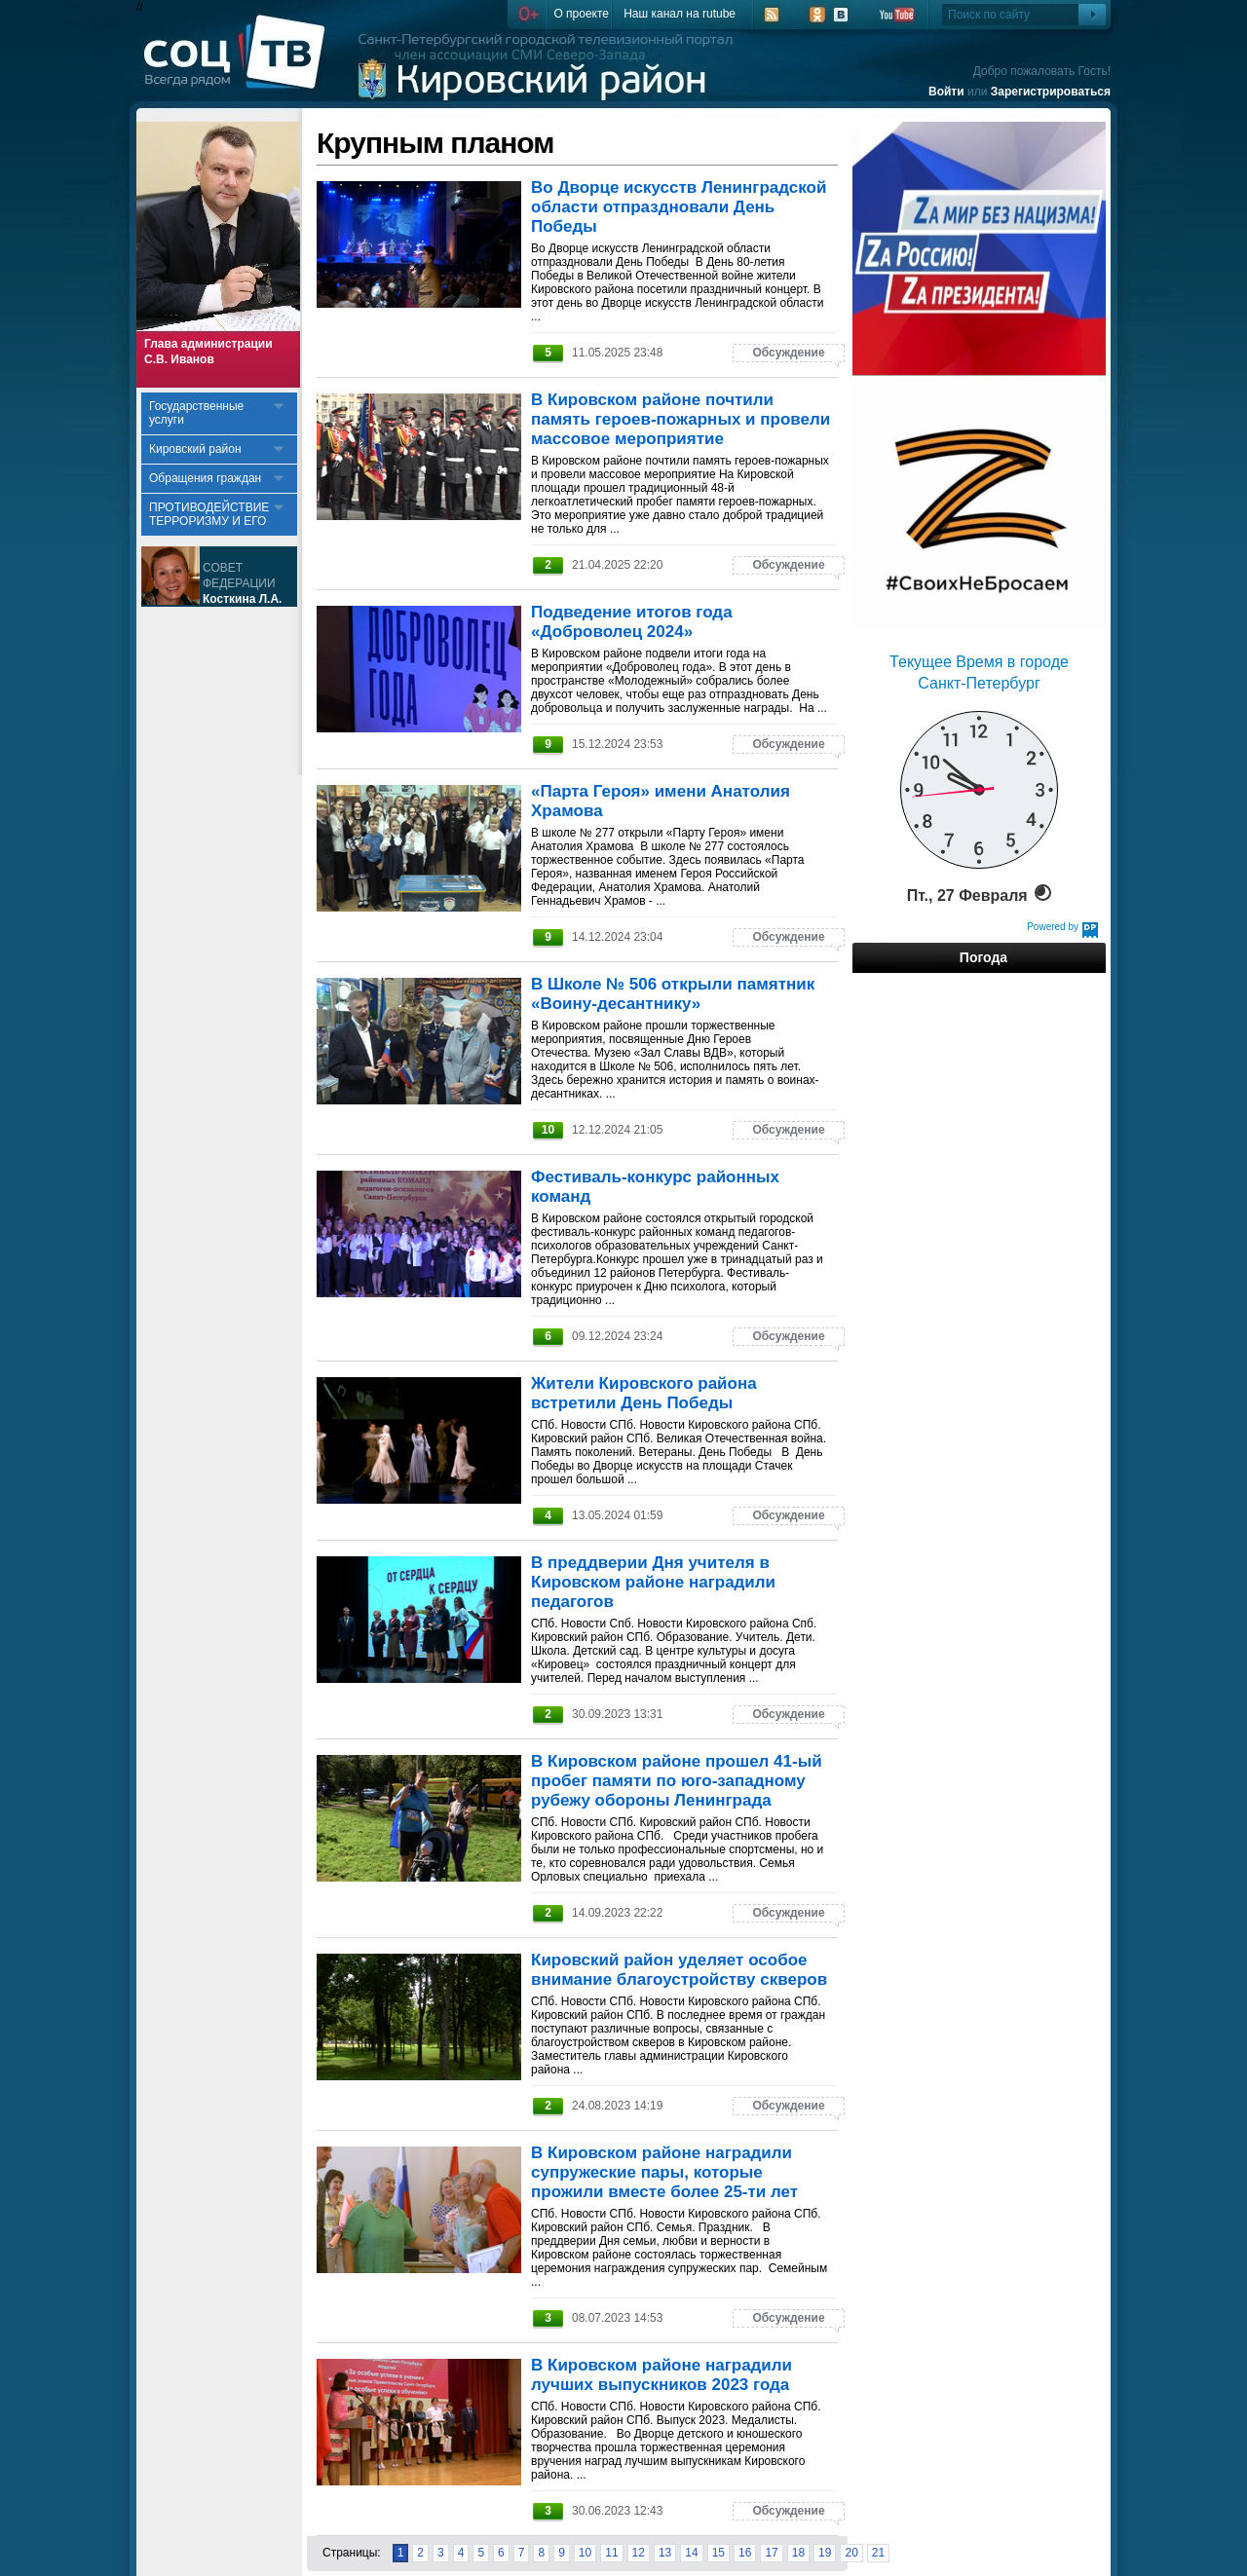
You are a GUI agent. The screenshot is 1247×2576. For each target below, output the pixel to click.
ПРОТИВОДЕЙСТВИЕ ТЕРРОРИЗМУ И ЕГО (209, 514)
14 (691, 2552)
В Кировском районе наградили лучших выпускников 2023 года (661, 2375)
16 (744, 2552)
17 (771, 2552)
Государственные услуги (196, 413)
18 (798, 2552)
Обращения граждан (205, 478)
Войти (946, 91)
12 (638, 2552)
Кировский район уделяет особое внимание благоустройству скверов (679, 1970)
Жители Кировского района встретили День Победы (644, 1393)
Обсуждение (788, 352)
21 (878, 2552)
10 (585, 2552)
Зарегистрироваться (1051, 91)
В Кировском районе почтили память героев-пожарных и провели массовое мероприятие (680, 419)
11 (611, 2552)
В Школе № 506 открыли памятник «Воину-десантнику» (672, 994)
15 (718, 2552)
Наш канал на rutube (680, 13)
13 (665, 2552)
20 (851, 2552)
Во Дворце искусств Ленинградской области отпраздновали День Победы (678, 207)
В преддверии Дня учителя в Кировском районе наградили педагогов (653, 1582)
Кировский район (195, 449)
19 (824, 2552)
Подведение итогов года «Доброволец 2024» (632, 622)
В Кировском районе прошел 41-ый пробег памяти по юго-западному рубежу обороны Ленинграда (676, 1781)
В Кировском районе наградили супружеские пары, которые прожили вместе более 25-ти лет (664, 2172)
